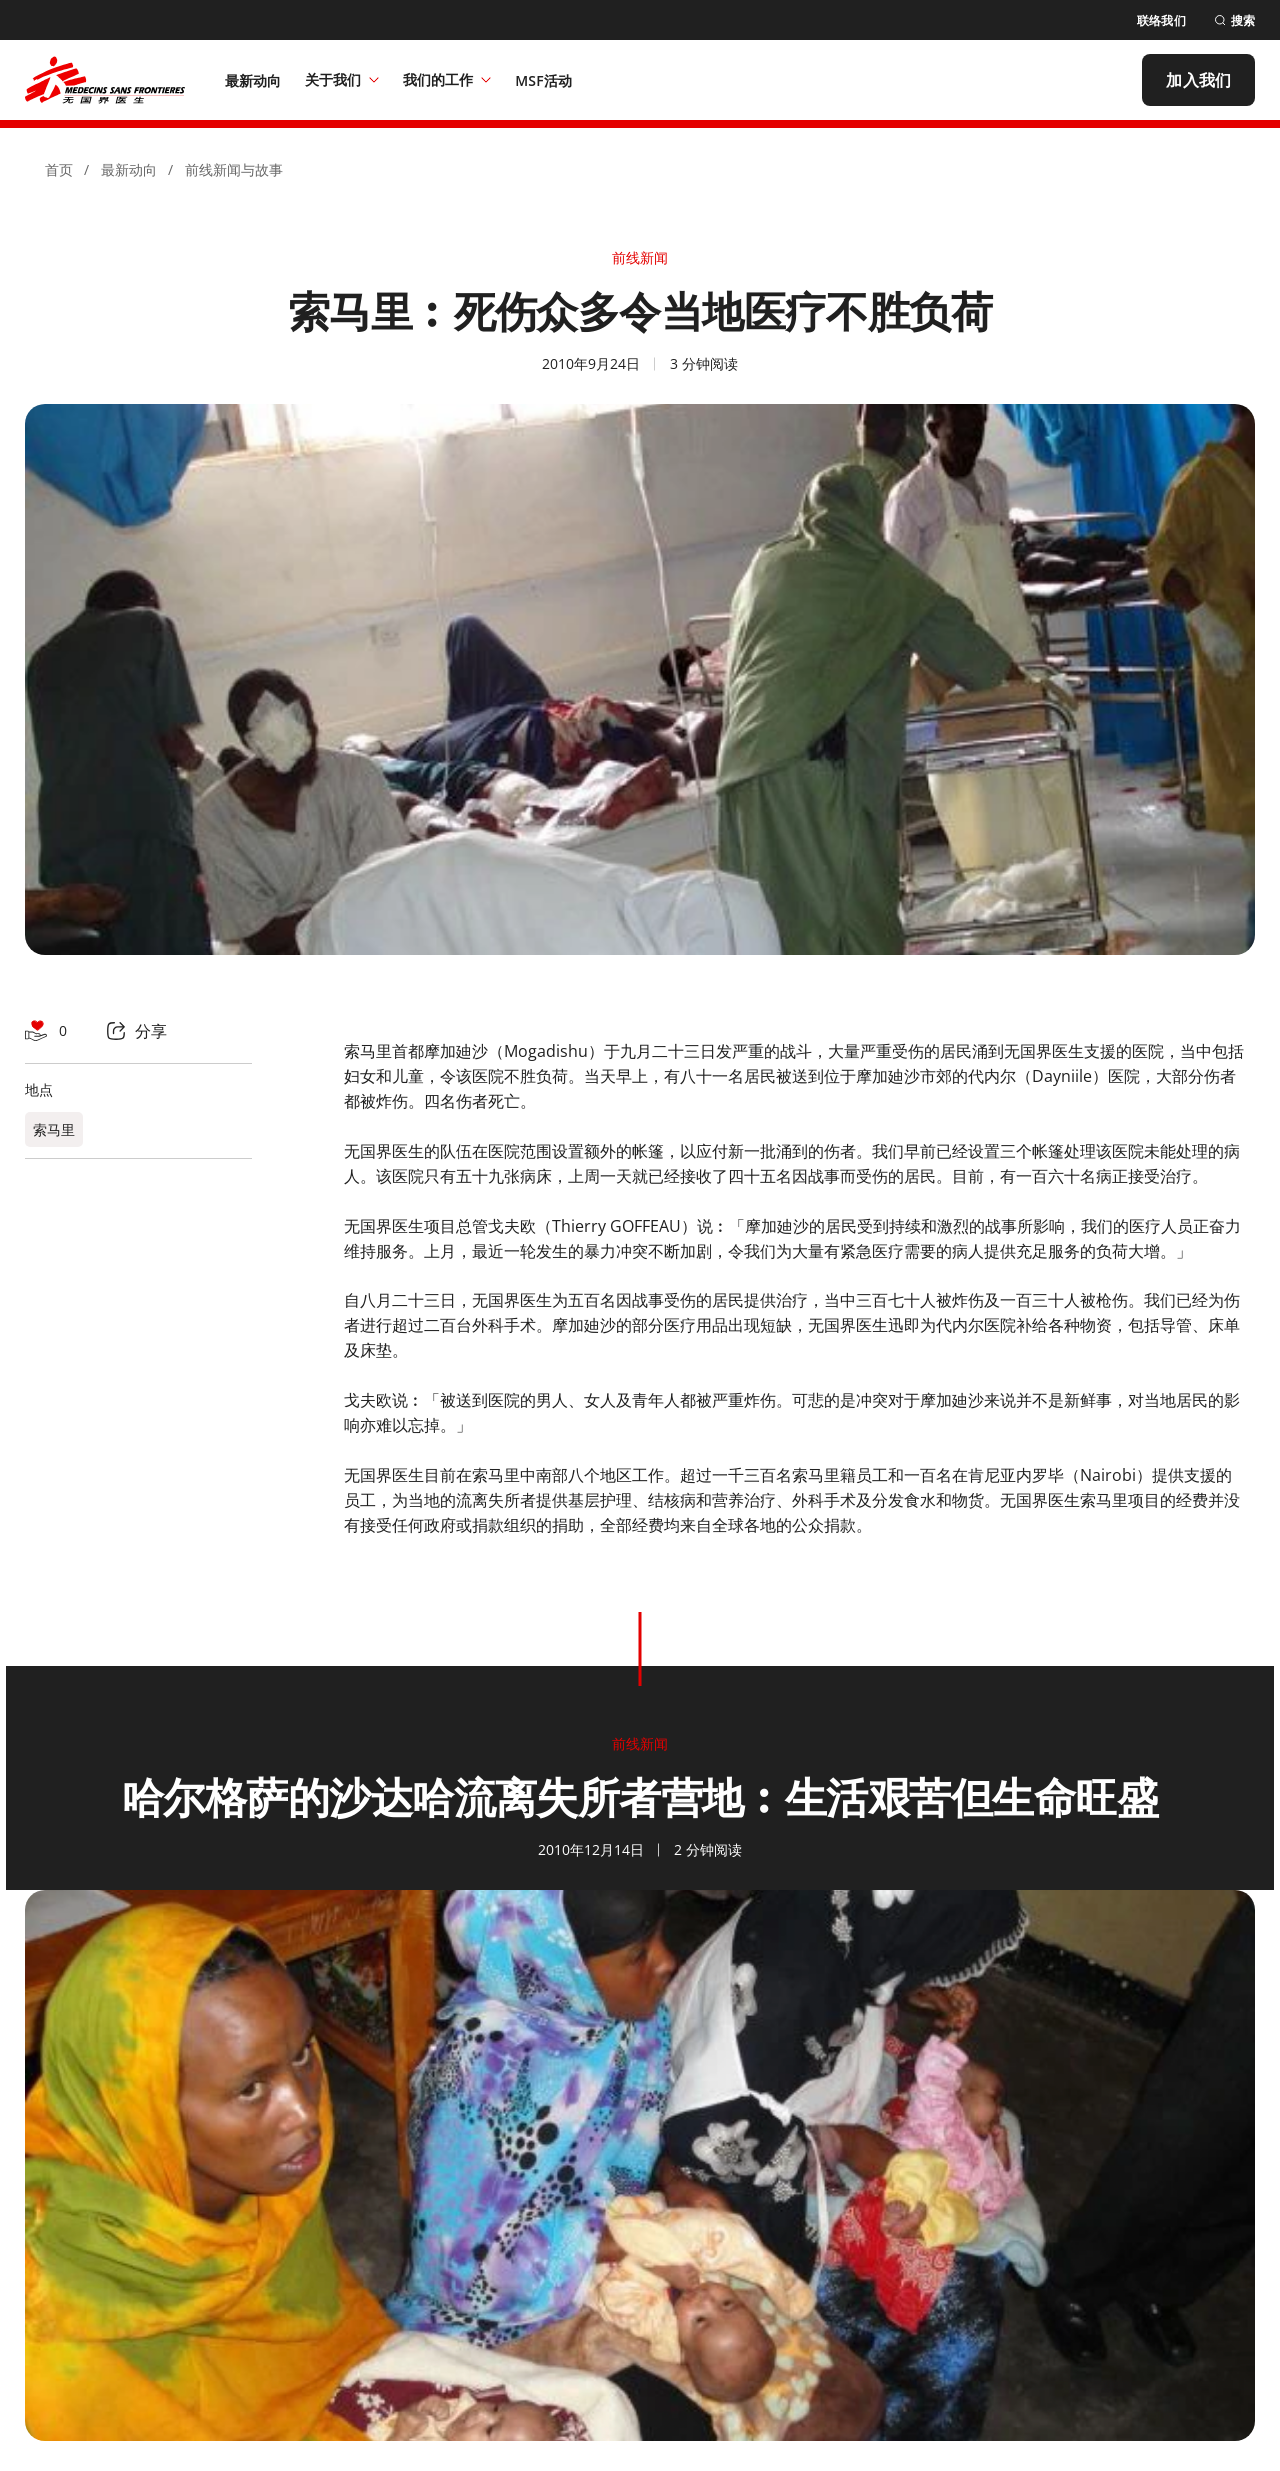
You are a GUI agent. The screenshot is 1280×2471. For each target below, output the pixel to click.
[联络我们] (1161, 20)
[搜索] (1234, 20)
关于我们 (342, 79)
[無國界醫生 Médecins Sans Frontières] (105, 80)
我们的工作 (447, 79)
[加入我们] (1198, 80)
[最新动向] (253, 80)
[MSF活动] (543, 80)
